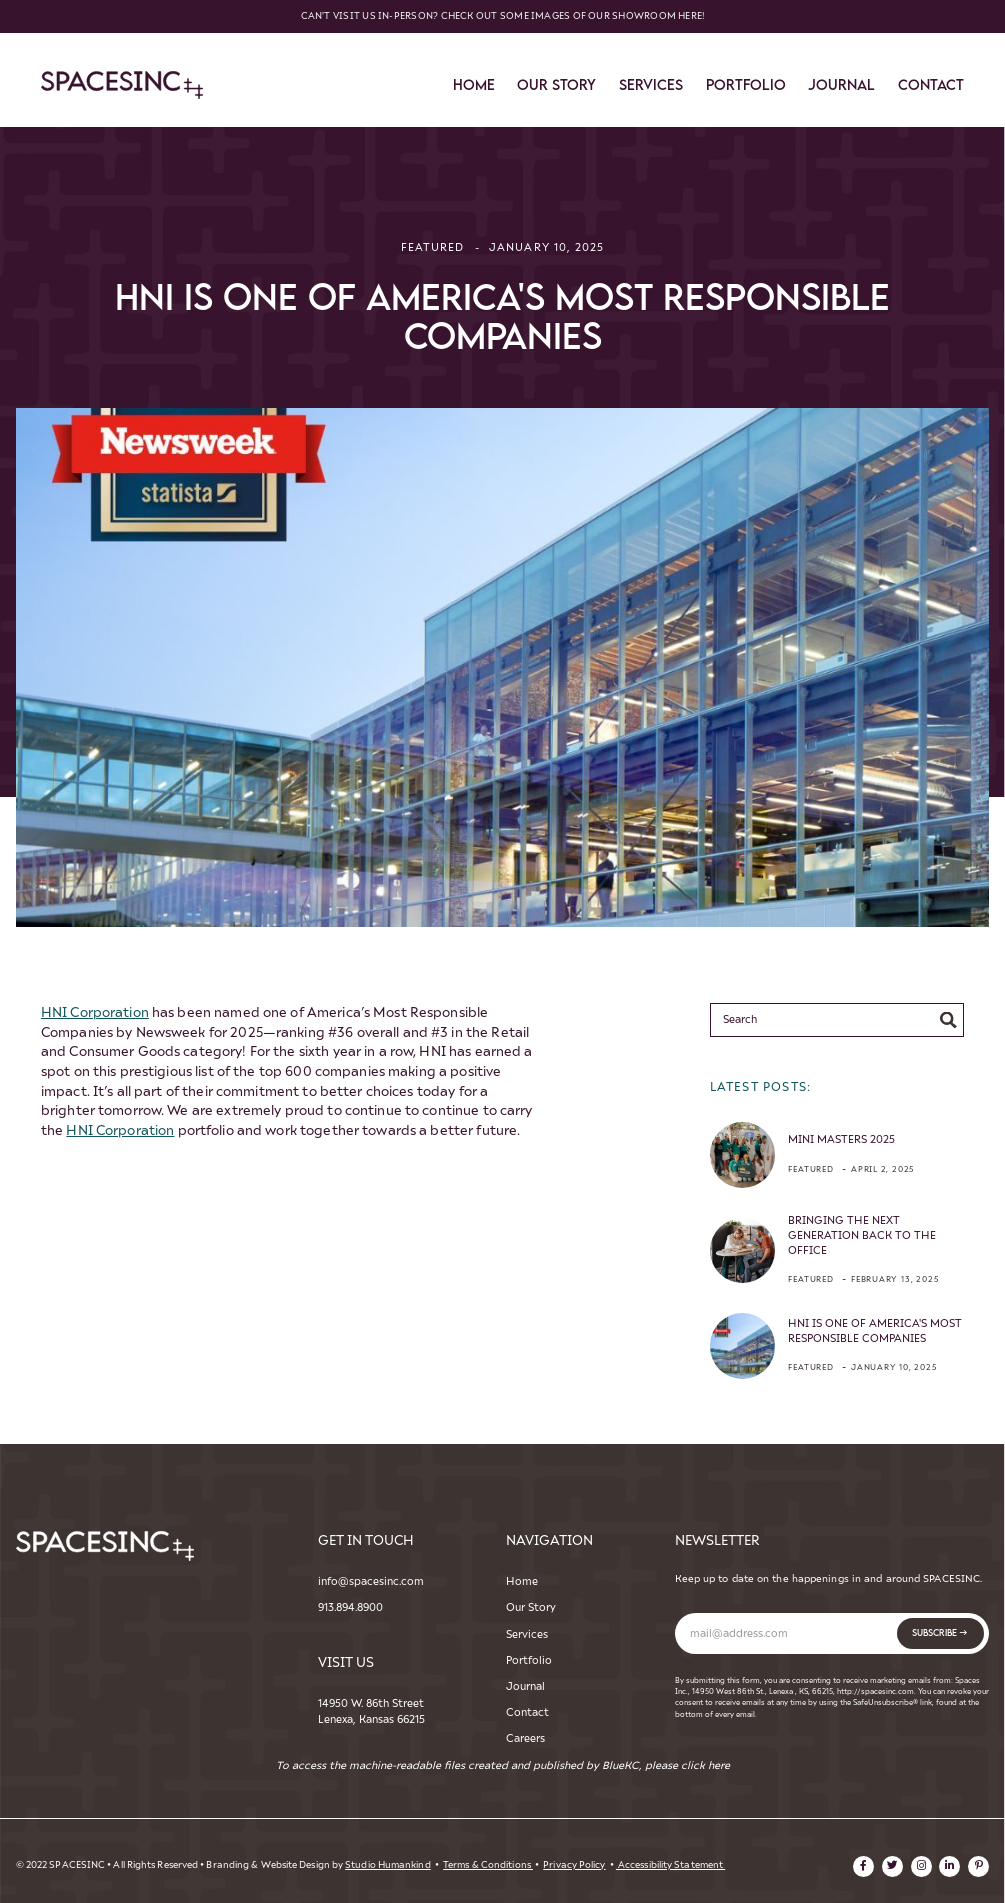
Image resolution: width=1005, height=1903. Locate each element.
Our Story (531, 1607)
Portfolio (746, 84)
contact (931, 84)
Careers (525, 1738)
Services (527, 1634)
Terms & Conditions (488, 1865)
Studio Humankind (387, 1865)
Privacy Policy (574, 1865)
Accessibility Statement (670, 1865)
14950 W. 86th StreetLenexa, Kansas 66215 (371, 1711)
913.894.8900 (350, 1607)
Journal (841, 84)
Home (474, 84)
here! (691, 16)
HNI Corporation (95, 1012)
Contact (527, 1712)
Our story (556, 84)
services (651, 84)
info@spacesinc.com (371, 1581)
